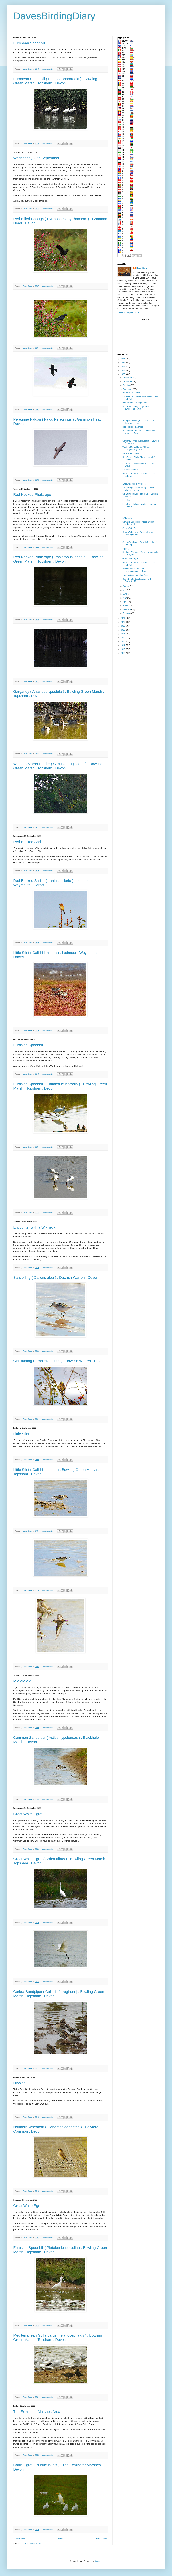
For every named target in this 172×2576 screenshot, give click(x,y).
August (126, 586)
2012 (123, 653)
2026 (123, 359)
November (128, 381)
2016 (123, 637)
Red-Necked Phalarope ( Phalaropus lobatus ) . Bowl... (138, 432)
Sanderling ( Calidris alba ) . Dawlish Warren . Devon (55, 1277)
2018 (123, 630)
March (126, 605)
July (125, 590)
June (125, 594)
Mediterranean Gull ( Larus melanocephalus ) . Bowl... (135, 570)
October (126, 385)
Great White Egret (27, 1814)
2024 (123, 366)
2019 (123, 626)
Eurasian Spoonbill (28, 1045)
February (127, 609)
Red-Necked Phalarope (32, 494)
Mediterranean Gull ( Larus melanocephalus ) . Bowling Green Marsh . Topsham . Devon (57, 2337)
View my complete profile (128, 312)
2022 (123, 374)
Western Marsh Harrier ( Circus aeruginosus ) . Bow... (136, 448)
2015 (123, 641)
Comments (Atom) (33, 2543)
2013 (123, 649)
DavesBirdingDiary (54, 16)
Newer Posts (19, 2539)
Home (61, 2539)
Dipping (19, 2083)
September (128, 389)
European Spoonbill (29, 43)
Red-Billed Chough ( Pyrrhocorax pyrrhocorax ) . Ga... (136, 407)
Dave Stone (141, 268)
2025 (123, 362)
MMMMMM (22, 1681)
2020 (123, 622)
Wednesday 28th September (36, 158)
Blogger (97, 2561)
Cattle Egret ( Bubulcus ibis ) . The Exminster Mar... (137, 580)
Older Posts (101, 2539)
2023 (123, 370)
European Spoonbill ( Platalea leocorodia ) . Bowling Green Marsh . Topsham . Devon (55, 81)
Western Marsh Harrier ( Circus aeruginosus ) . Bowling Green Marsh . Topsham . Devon (57, 766)
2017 (123, 634)
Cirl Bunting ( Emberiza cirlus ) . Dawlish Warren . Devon (59, 1361)
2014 (123, 645)
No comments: (48, 69)
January (126, 613)
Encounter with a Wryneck (34, 1227)
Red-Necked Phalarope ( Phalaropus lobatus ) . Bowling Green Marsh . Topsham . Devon (58, 559)
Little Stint (21, 1434)
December (128, 377)
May (125, 598)
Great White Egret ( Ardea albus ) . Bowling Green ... (137, 533)
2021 (123, 618)
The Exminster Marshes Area (36, 2412)
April (125, 602)
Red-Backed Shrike (29, 842)
